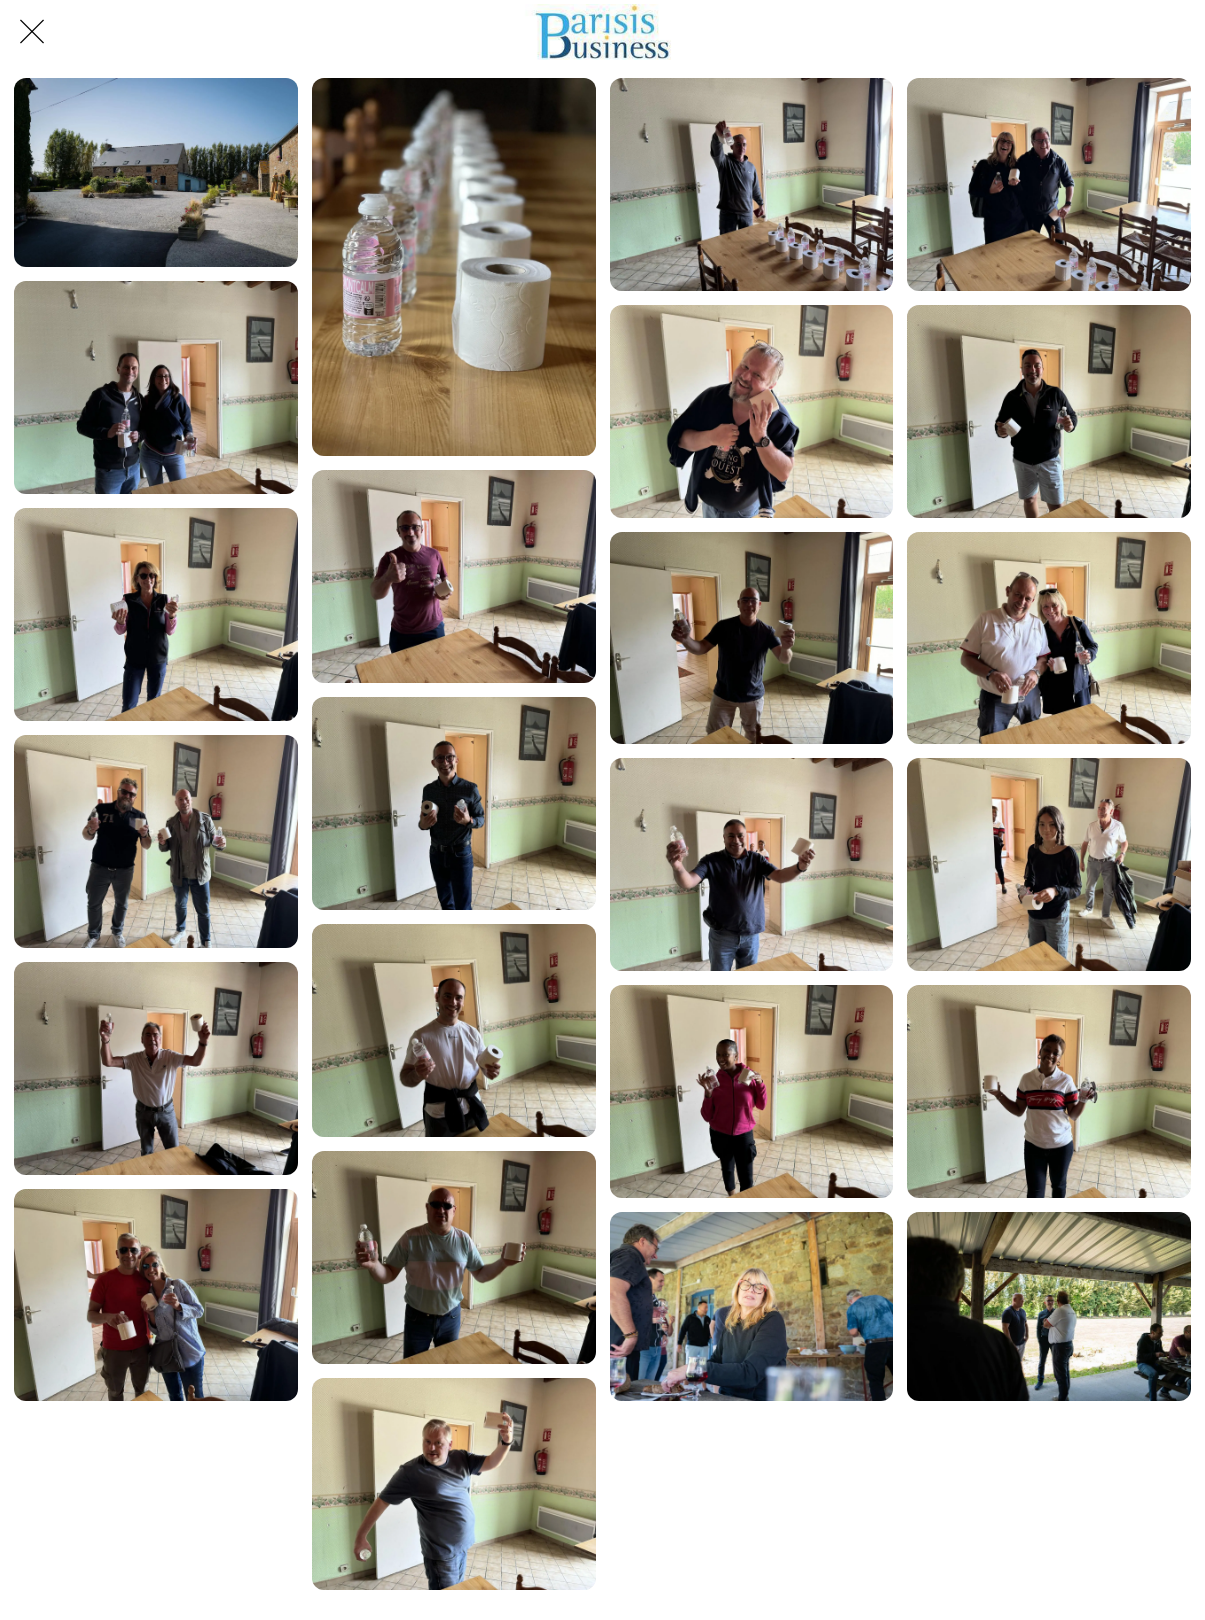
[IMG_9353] (156, 387)
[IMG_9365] (752, 864)
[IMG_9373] (454, 1484)
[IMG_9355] (454, 576)
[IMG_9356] (752, 411)
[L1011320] (156, 172)
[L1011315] (1049, 1306)
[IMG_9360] (752, 638)
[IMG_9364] (454, 1030)
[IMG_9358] (156, 614)
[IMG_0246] (454, 267)
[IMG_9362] (1049, 638)
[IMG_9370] (1049, 1091)
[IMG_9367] (156, 1068)
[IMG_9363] (156, 841)
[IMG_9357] (1049, 411)
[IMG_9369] (752, 1091)
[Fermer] (32, 32)
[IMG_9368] (454, 1257)
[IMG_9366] (1049, 864)
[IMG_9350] (752, 184)
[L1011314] (752, 1306)
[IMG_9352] (1049, 184)
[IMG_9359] (454, 803)
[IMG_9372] (156, 1295)
